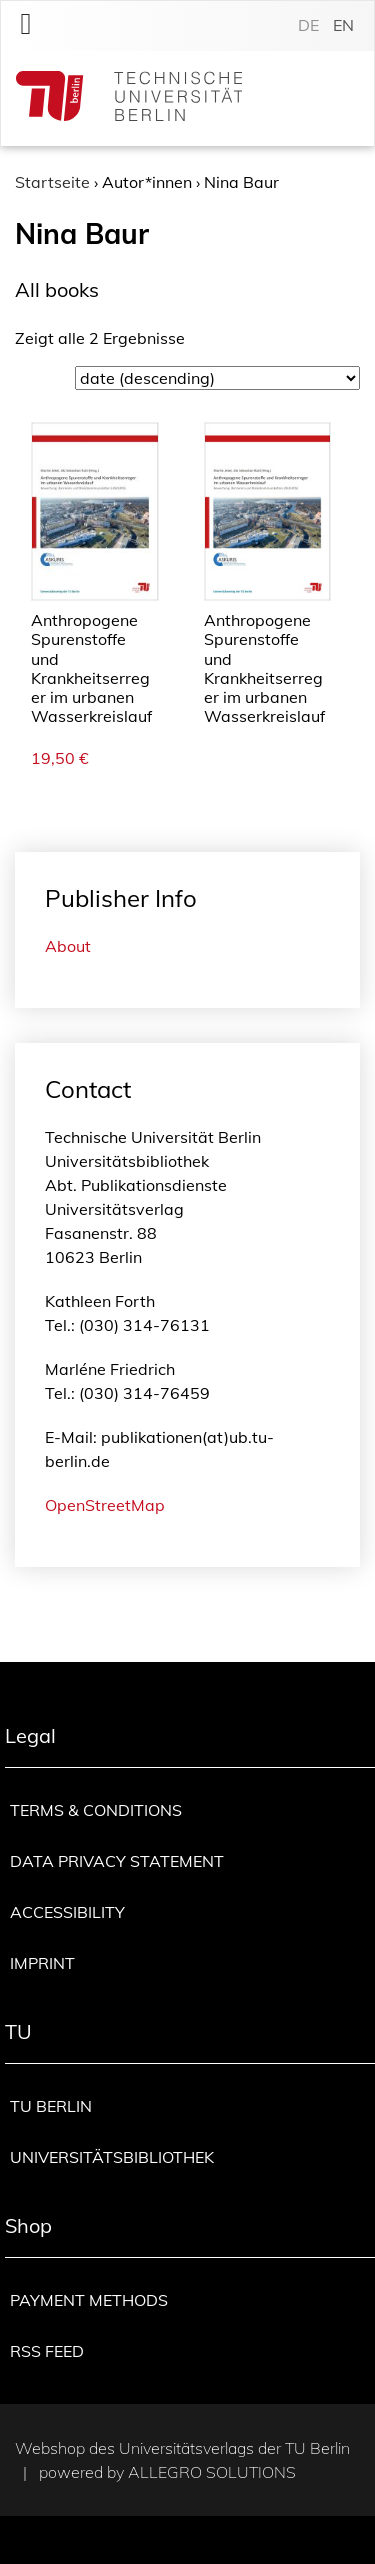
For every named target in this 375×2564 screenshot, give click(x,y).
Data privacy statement (117, 1861)
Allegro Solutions (212, 2472)
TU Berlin (51, 2106)
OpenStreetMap (105, 1505)
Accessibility (67, 1912)
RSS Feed (47, 2351)
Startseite (52, 182)
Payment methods (89, 2300)
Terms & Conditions (96, 1810)
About (68, 946)
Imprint (42, 1963)
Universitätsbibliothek (112, 2157)
